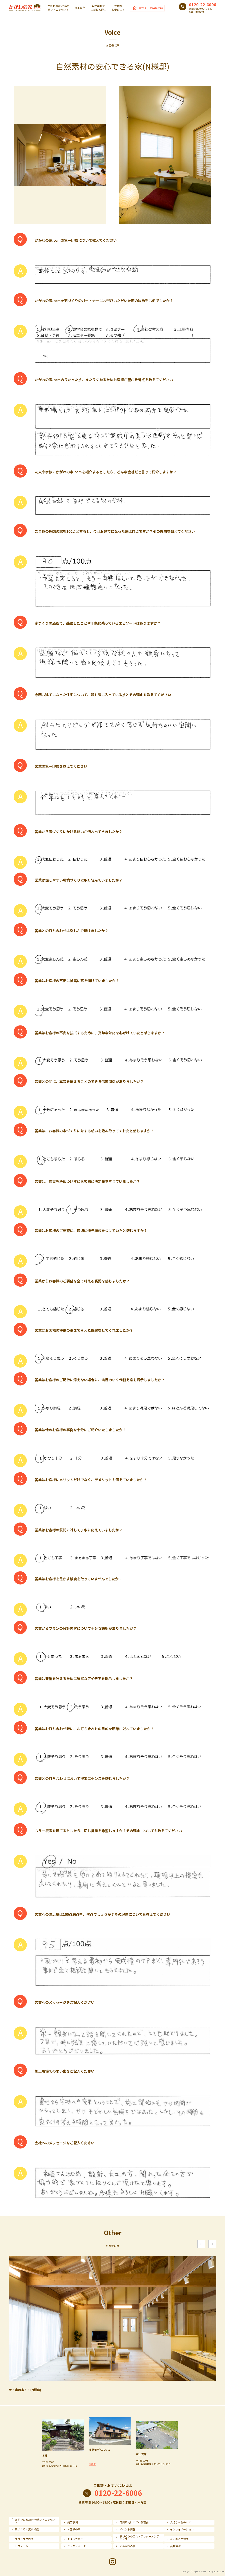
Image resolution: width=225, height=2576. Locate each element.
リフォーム (21, 2546)
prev (201, 2244)
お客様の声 (73, 2529)
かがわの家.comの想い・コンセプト (58, 7)
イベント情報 (127, 2529)
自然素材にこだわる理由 (98, 7)
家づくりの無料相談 (151, 8)
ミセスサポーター (77, 2546)
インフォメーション (182, 2529)
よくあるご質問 (179, 2539)
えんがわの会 (127, 2546)
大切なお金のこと (118, 7)
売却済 (92, 2464)
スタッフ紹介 (75, 2539)
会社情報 (175, 2546)
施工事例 (80, 8)
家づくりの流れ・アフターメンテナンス (139, 2537)
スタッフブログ (24, 2539)
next (212, 2244)
